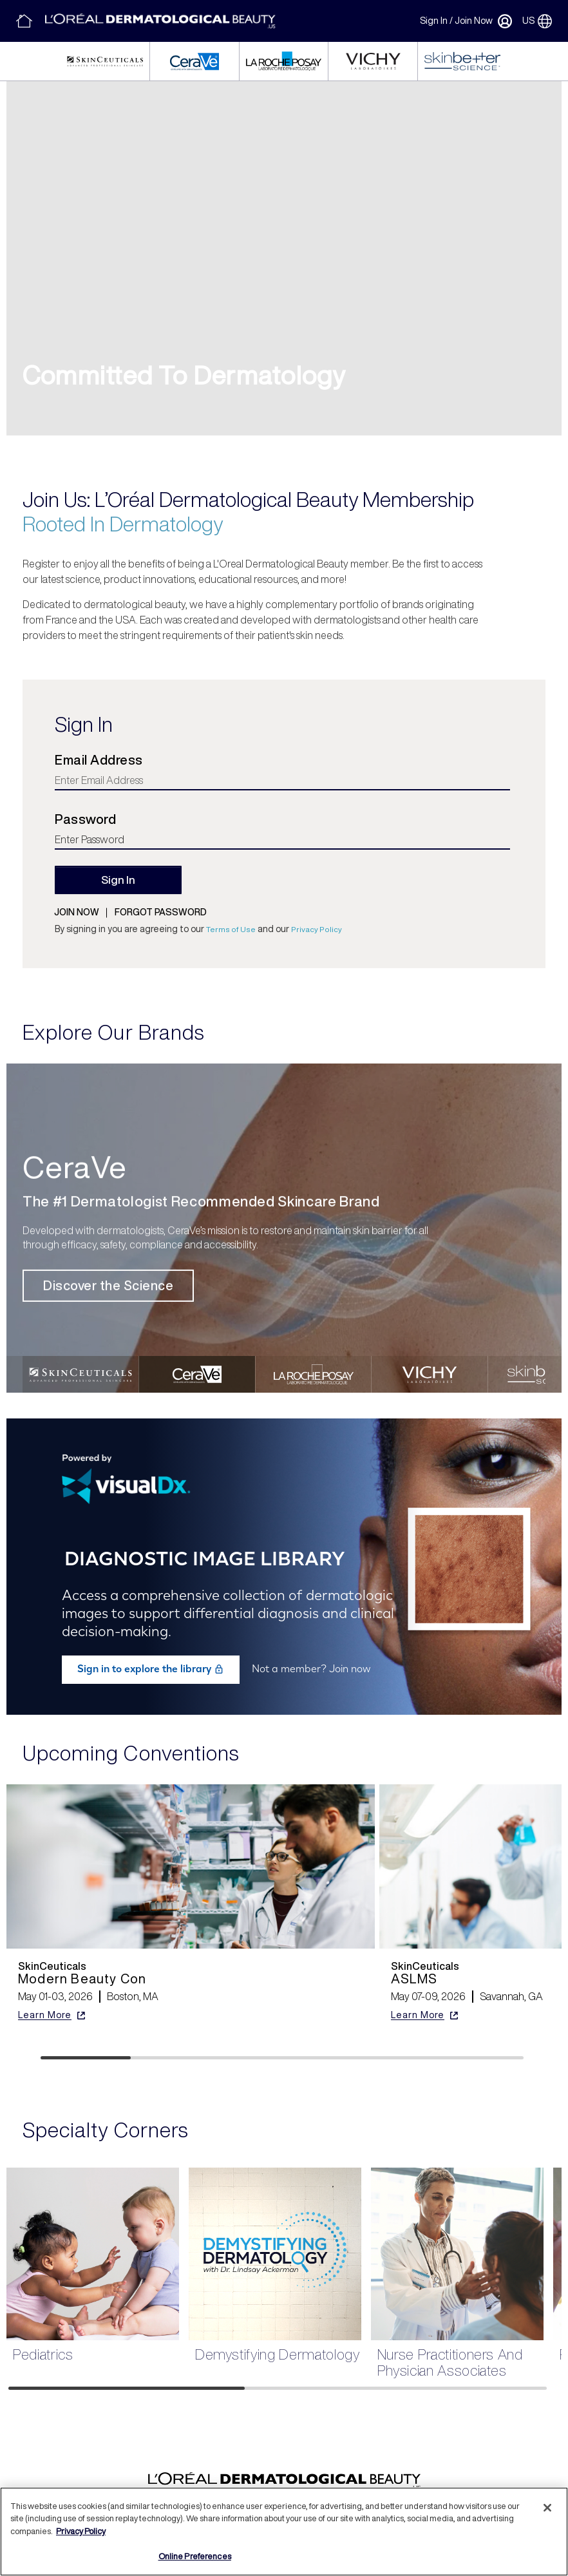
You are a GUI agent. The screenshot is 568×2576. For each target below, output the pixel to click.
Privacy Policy (316, 929)
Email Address (99, 760)
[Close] (547, 2508)
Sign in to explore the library (150, 1669)
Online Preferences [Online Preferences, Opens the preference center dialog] (194, 2556)
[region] (284, 2531)
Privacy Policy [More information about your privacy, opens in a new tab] (81, 2531)
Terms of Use (231, 929)
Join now (76, 912)
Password (85, 819)
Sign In (434, 20)
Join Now (474, 20)
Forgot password (161, 912)
